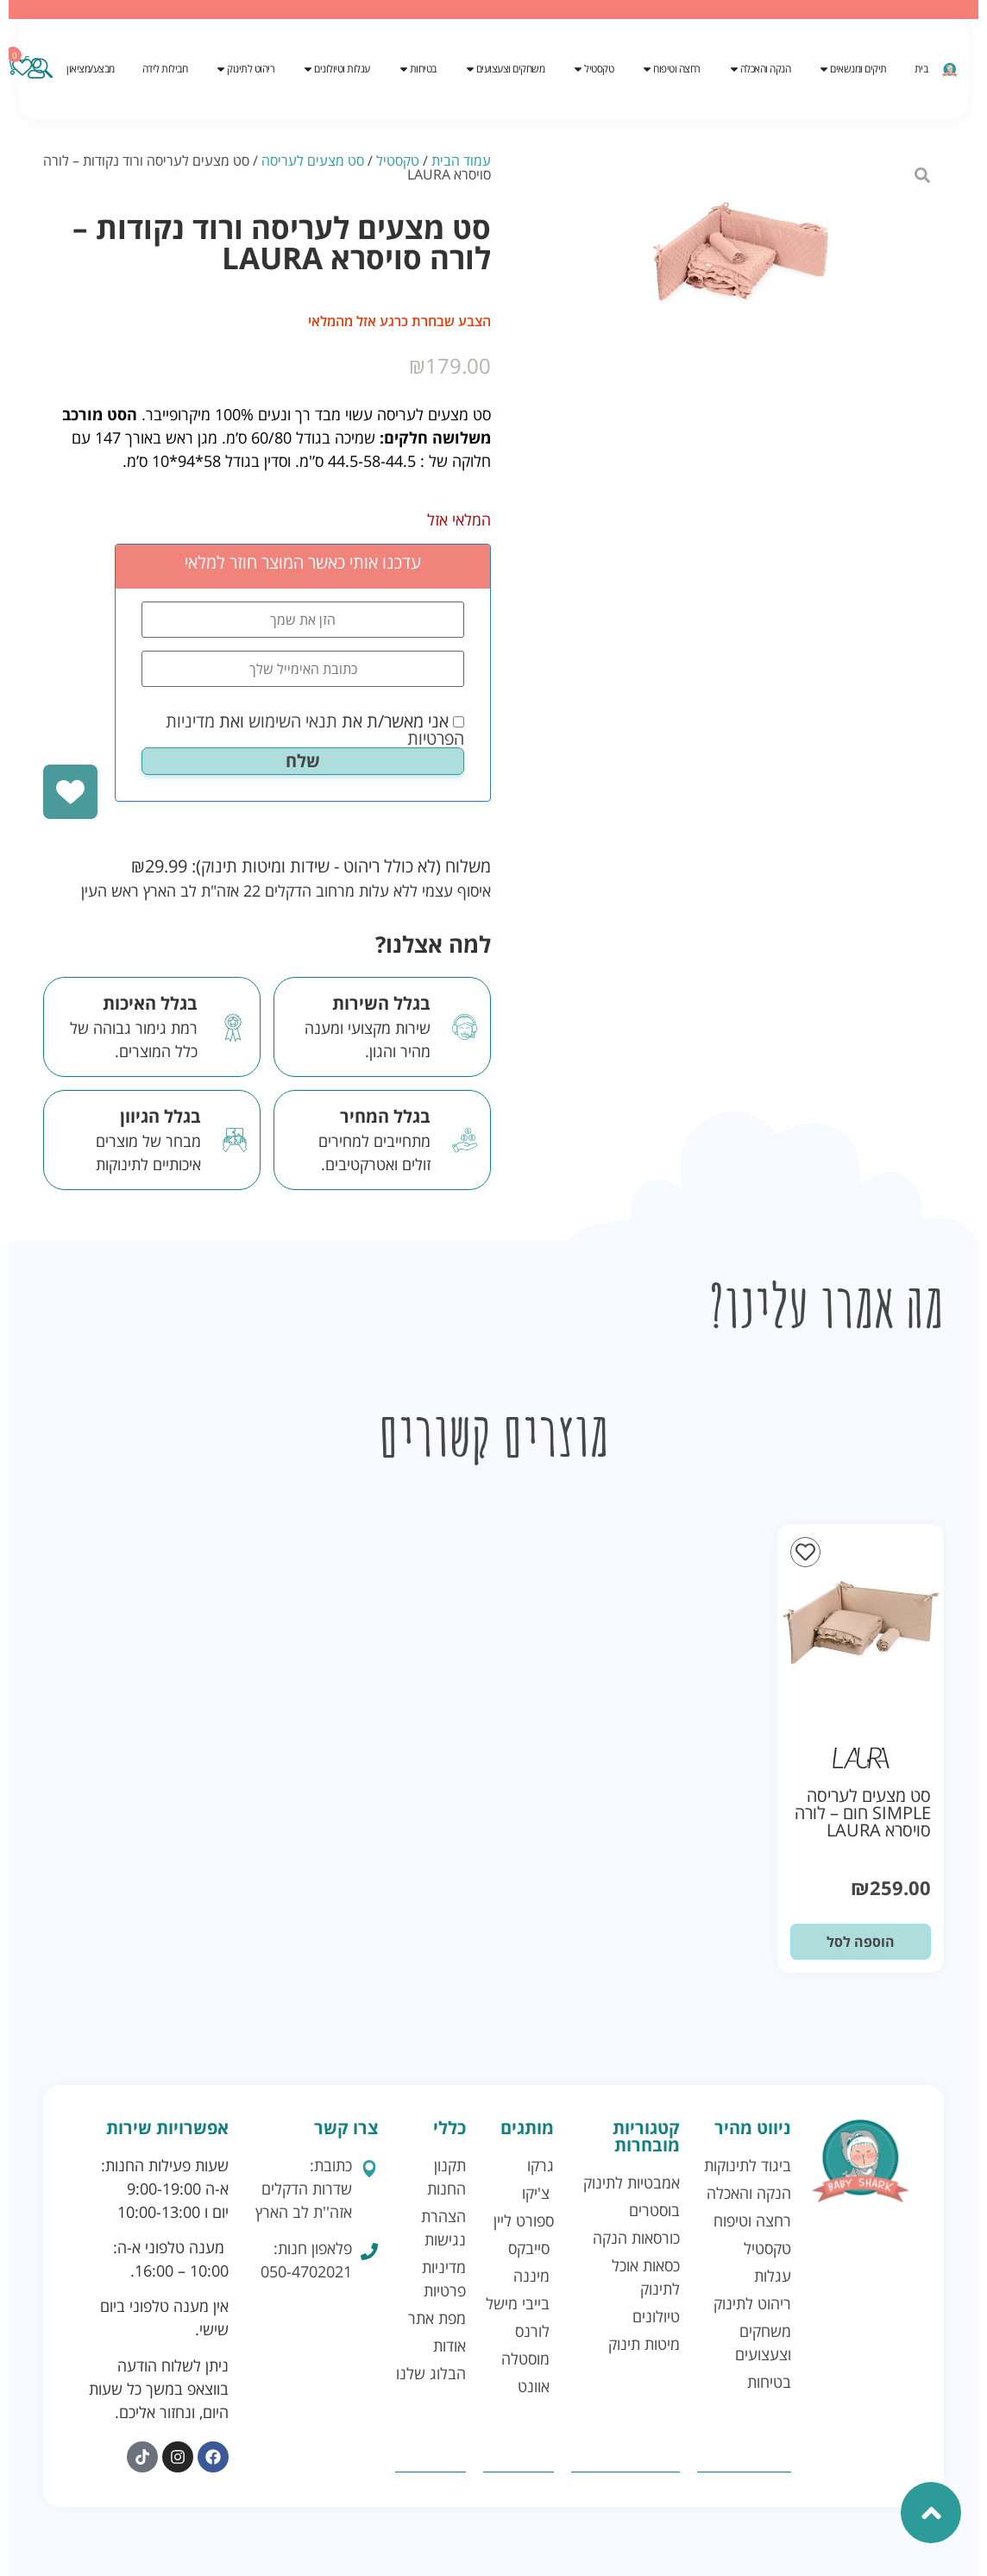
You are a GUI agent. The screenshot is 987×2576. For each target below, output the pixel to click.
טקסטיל (397, 160)
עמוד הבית (461, 160)
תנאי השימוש (292, 721)
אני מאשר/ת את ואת (315, 730)
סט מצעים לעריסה (312, 160)
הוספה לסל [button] (861, 1941)
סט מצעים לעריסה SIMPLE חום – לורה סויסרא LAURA (863, 1813)
